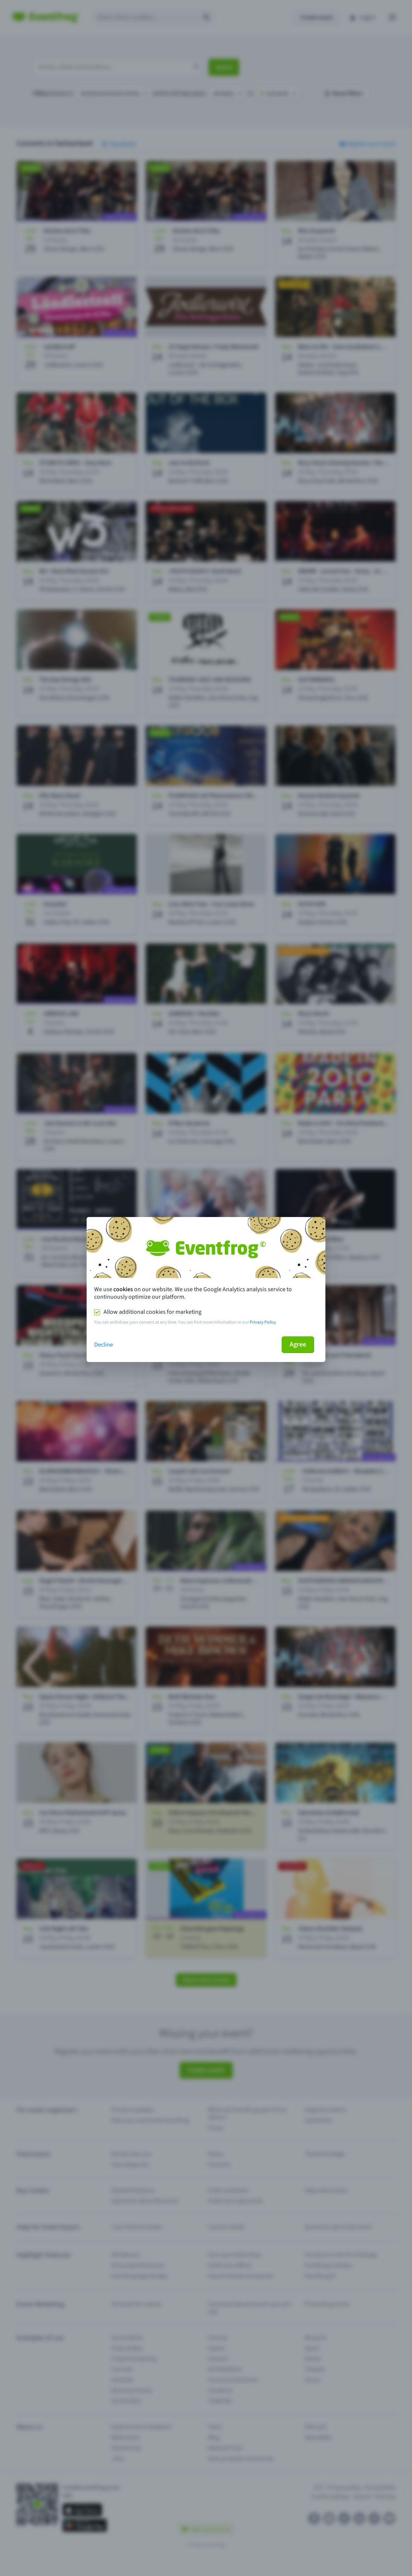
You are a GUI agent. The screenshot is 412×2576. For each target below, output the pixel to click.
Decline (103, 1344)
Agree (298, 1344)
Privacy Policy (263, 1322)
